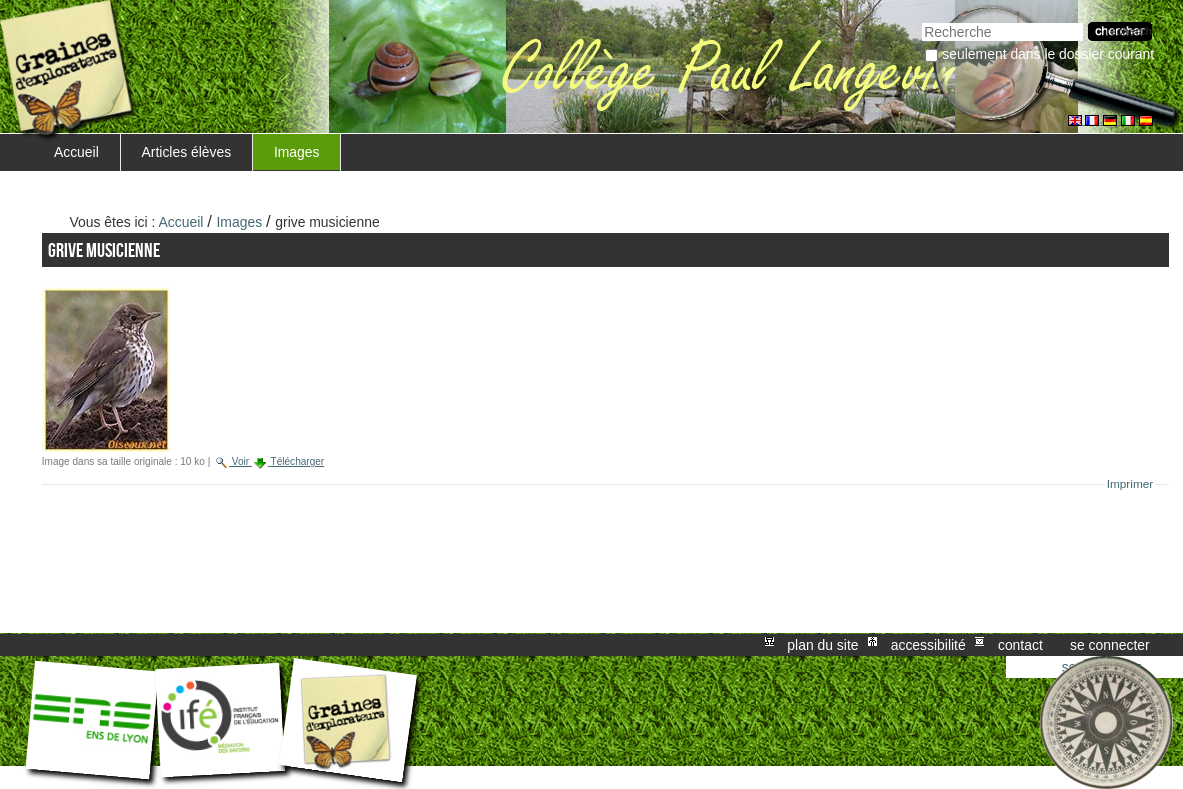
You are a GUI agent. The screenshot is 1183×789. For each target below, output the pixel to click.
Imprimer (1130, 484)
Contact (1020, 645)
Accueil (76, 152)
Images (297, 152)
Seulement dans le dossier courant (1048, 54)
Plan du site (822, 645)
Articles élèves (187, 152)
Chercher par (921, 20)
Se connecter (1110, 645)
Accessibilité (928, 645)
